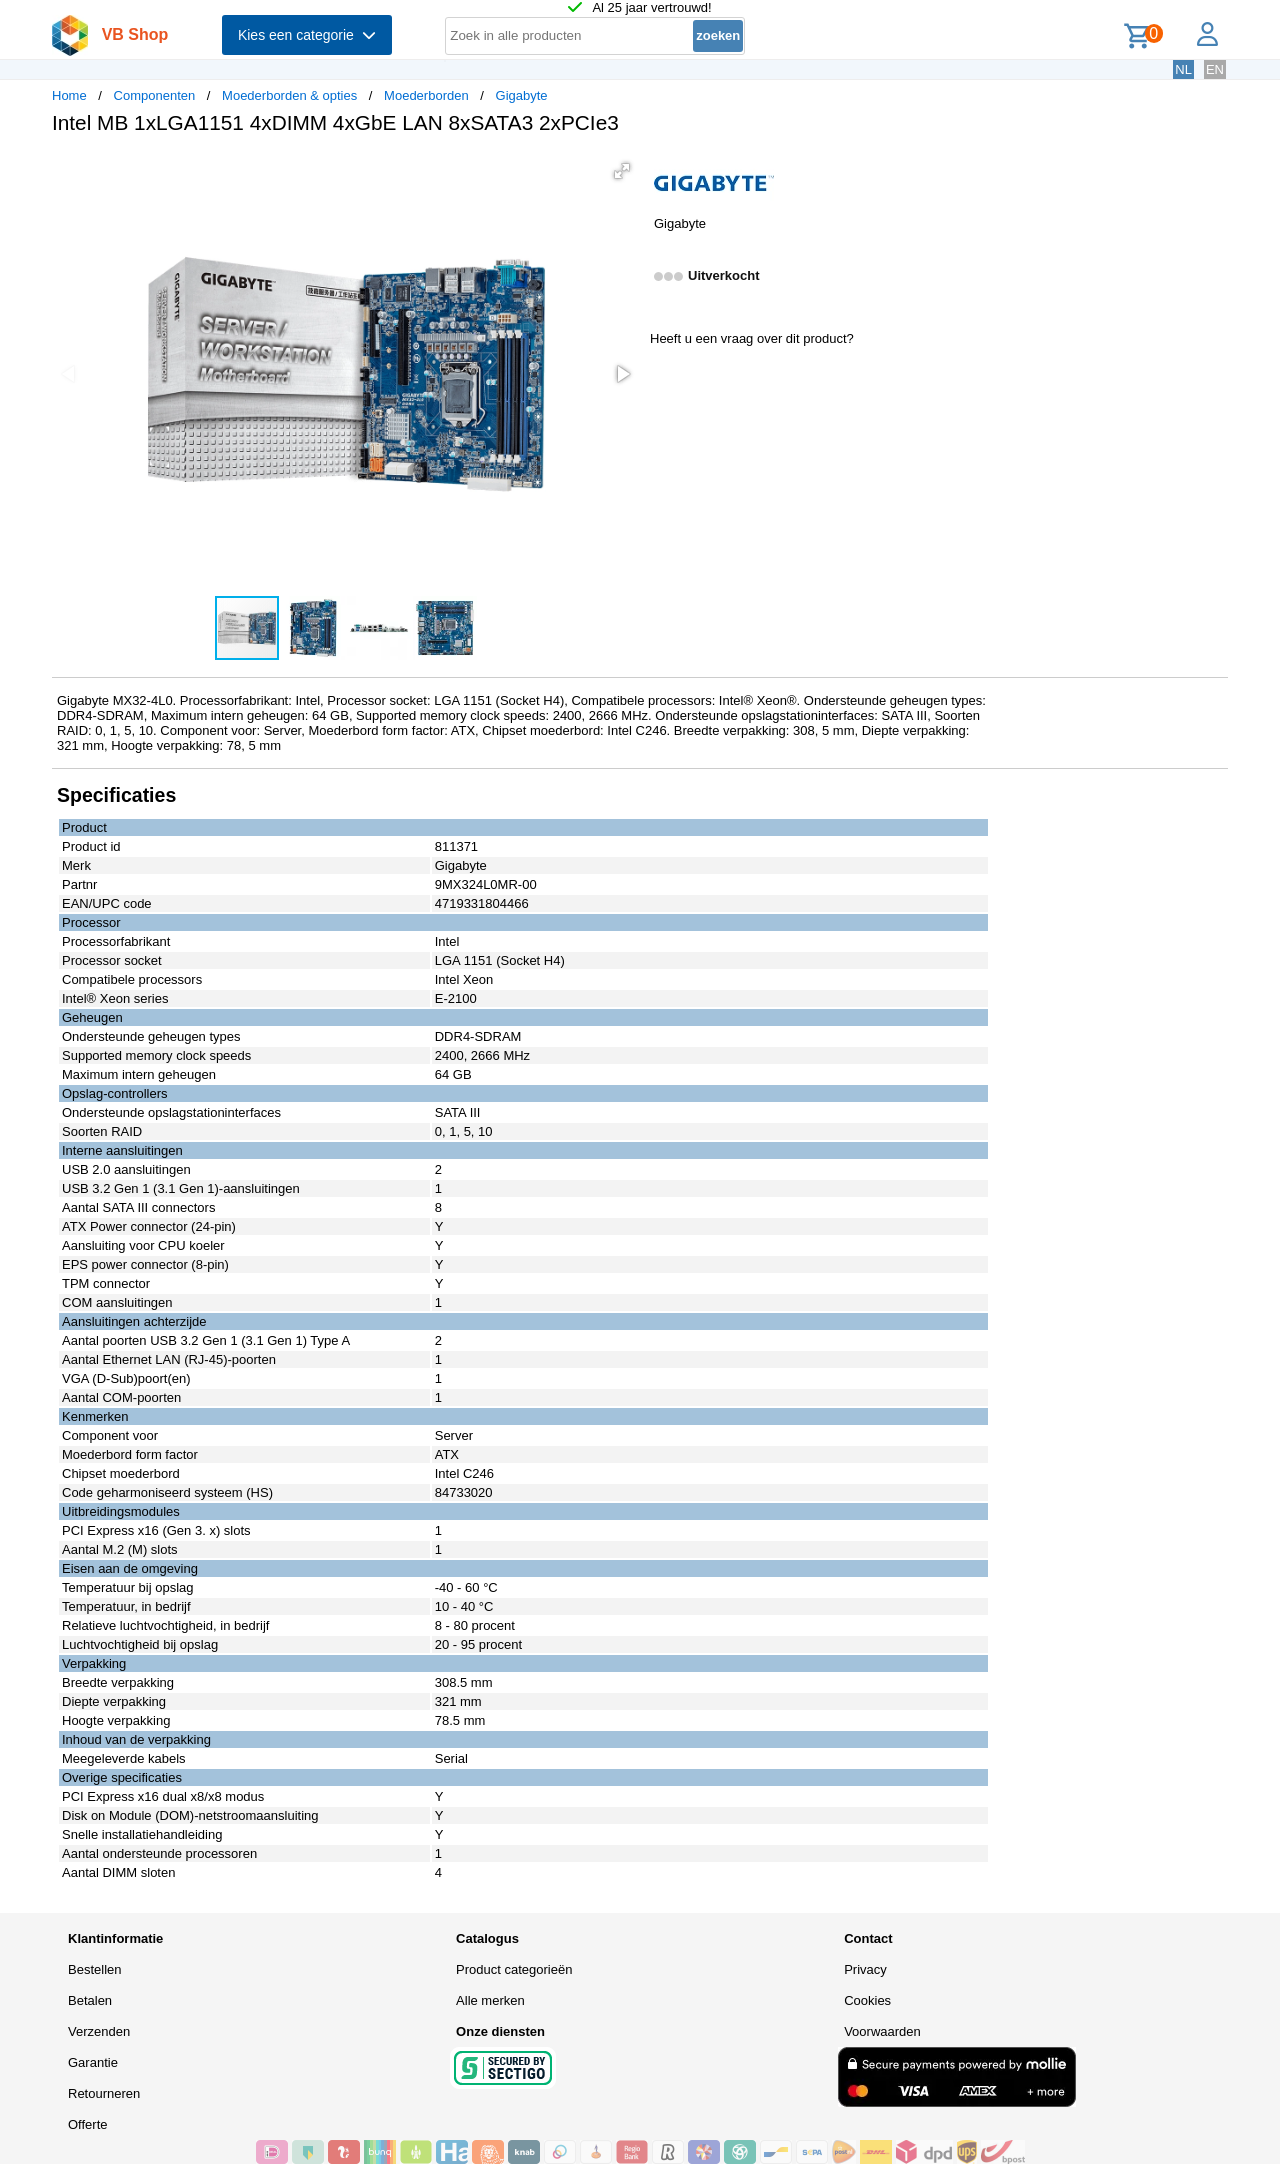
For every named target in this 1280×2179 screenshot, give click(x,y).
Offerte (88, 2124)
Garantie (93, 2062)
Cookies (867, 2000)
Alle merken (490, 2000)
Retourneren (104, 2093)
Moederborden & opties (289, 95)
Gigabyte (522, 95)
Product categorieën (514, 1969)
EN (1215, 69)
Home (69, 95)
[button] (622, 171)
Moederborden (426, 95)
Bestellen (94, 1969)
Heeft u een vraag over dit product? (752, 338)
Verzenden (99, 2031)
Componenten (155, 95)
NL (1183, 69)
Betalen (90, 2000)
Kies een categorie (307, 35)
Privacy (865, 1969)
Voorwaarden (882, 2031)
